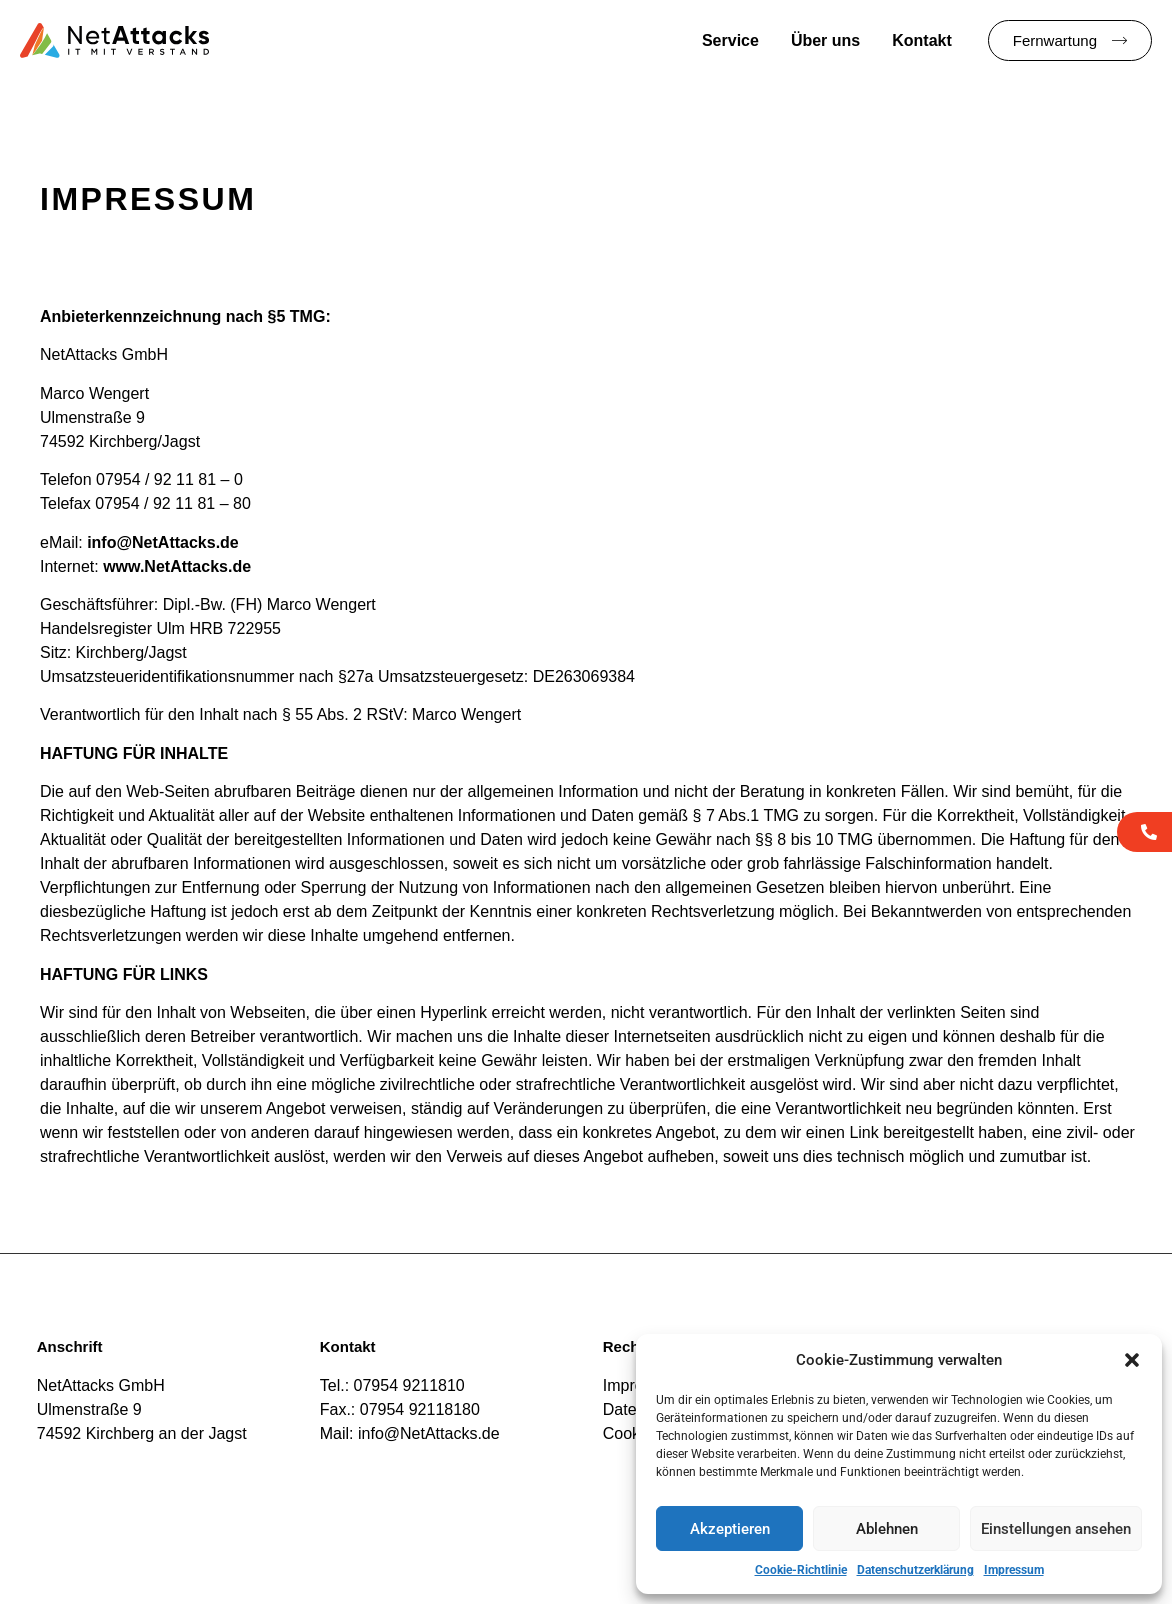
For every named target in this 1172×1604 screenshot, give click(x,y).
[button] (1132, 1360)
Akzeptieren (730, 1529)
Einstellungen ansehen (1056, 1529)
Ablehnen (887, 1529)
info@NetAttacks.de (163, 542)
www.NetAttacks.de (177, 566)
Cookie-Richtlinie (801, 1570)
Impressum (1014, 1570)
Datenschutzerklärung (915, 1570)
